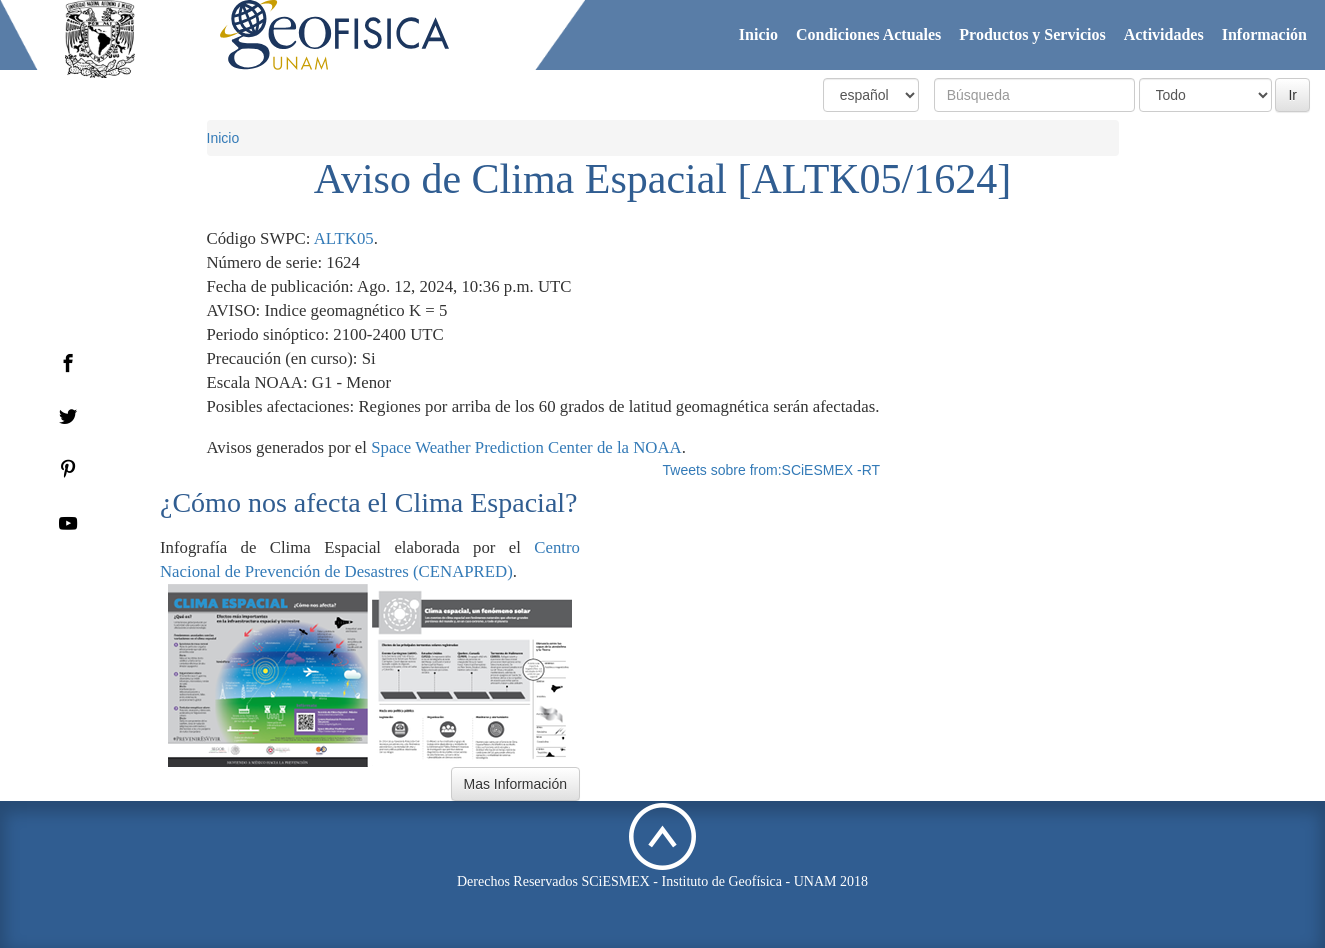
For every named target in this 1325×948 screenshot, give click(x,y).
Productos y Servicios (1032, 34)
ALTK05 (344, 238)
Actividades (1164, 34)
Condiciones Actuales (868, 34)
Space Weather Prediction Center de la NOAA (526, 447)
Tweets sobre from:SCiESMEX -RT (772, 470)
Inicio (758, 34)
